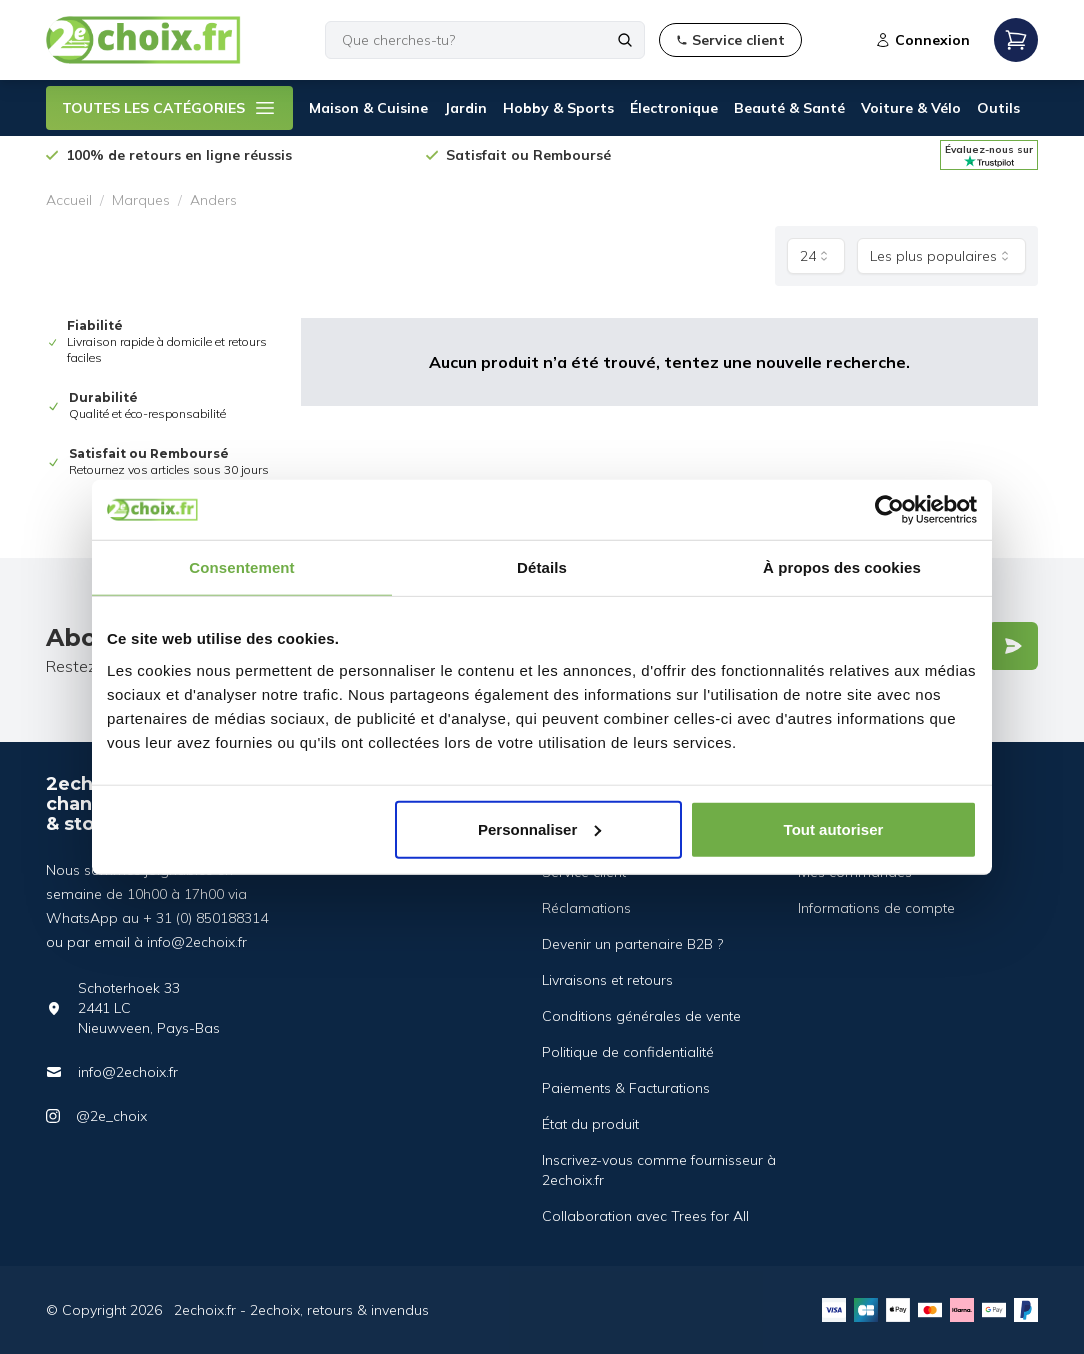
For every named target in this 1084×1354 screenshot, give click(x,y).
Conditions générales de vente (641, 1016)
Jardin (465, 108)
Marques (141, 200)
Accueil (69, 200)
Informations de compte (876, 908)
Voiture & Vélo (911, 108)
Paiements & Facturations (626, 1088)
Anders (213, 200)
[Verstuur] (1013, 646)
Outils (998, 108)
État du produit (590, 1124)
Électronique (674, 108)
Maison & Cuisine (368, 108)
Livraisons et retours (607, 980)
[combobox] (816, 256)
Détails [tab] (542, 567)
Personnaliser (539, 828)
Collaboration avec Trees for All (645, 1216)
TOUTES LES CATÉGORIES (169, 108)
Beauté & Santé (789, 108)
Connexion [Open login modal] (922, 40)
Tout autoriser (834, 828)
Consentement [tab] (241, 567)
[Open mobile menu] (1016, 40)
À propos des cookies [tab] (842, 567)
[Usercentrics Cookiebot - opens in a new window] (889, 510)
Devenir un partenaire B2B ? (632, 944)
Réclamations (586, 908)
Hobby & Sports (558, 108)
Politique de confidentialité (628, 1052)
